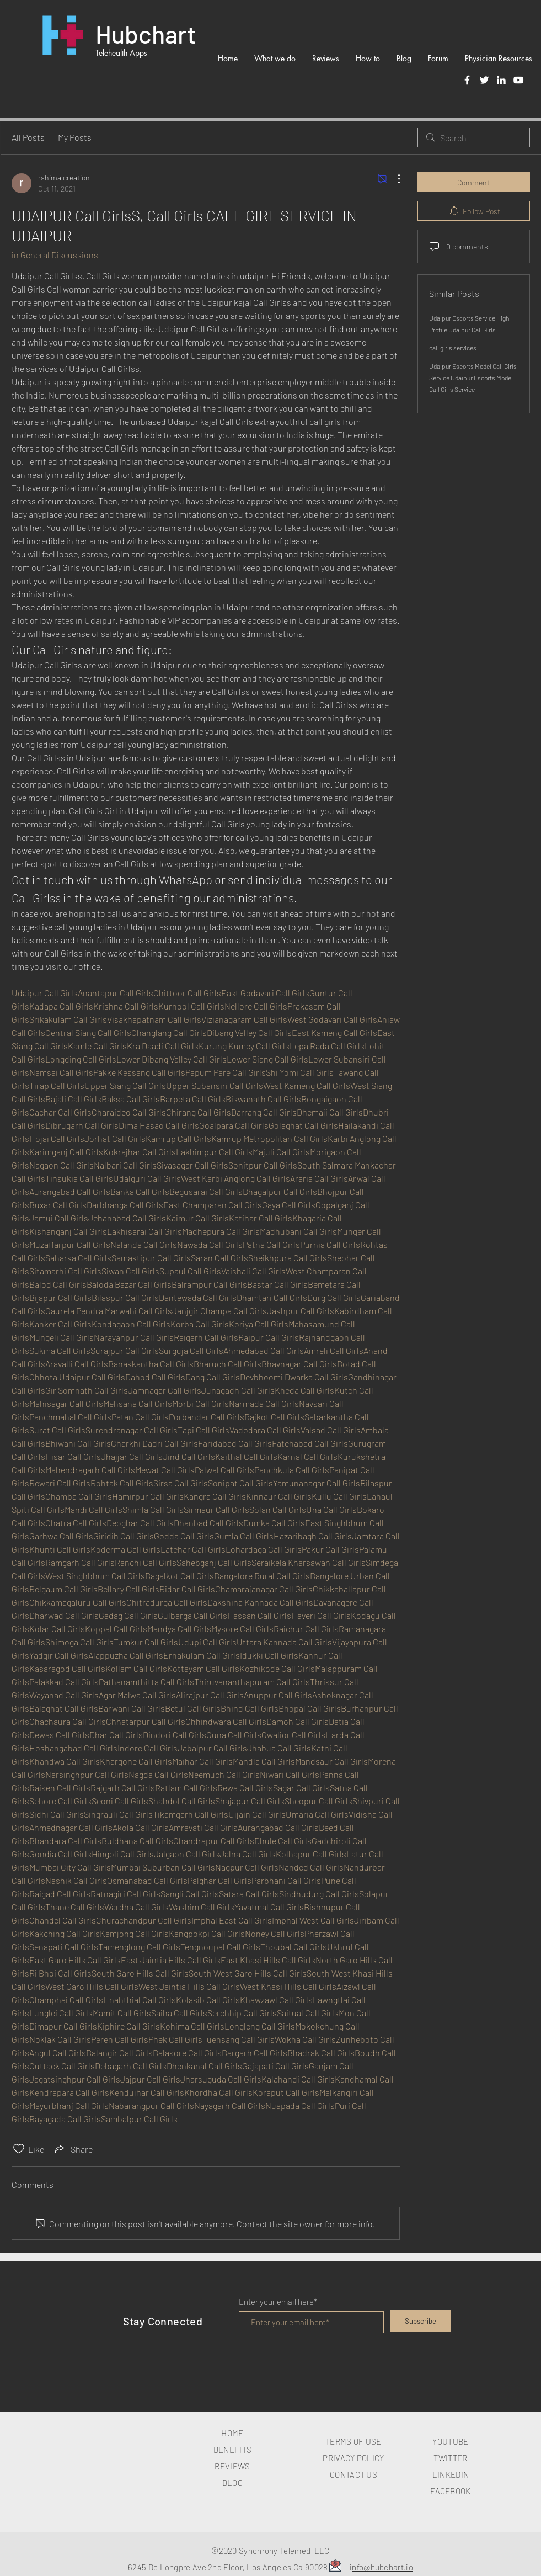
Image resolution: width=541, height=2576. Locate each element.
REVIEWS (232, 2466)
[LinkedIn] (501, 80)
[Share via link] (73, 2148)
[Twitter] (484, 80)
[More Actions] (393, 178)
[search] (473, 137)
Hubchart (145, 34)
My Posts (75, 137)
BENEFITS (232, 2450)
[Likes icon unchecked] (19, 2148)
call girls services (452, 348)
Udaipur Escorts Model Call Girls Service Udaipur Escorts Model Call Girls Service (473, 377)
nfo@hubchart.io (382, 2567)
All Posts (28, 137)
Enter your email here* (278, 2302)
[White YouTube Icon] (518, 80)
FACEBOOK (450, 2491)
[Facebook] (467, 80)
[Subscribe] (420, 2321)
